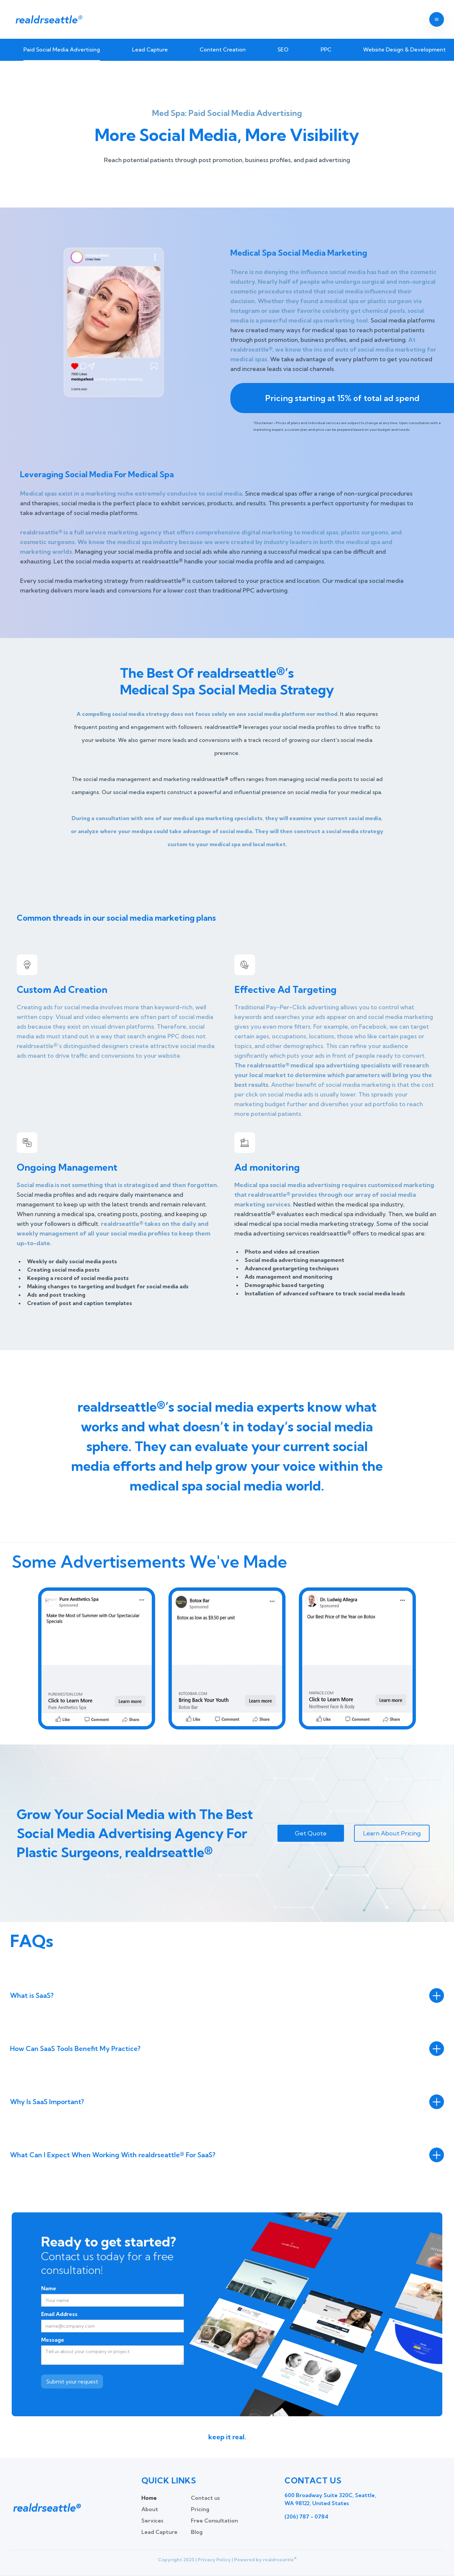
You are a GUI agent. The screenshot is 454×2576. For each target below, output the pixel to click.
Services (152, 2520)
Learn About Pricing (392, 1833)
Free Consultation (214, 2520)
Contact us (205, 2497)
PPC (326, 49)
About (149, 2509)
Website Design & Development (404, 49)
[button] (436, 19)
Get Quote (311, 1833)
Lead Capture (150, 49)
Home (149, 2497)
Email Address (59, 2314)
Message (52, 2339)
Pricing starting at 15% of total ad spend (342, 398)
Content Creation (223, 49)
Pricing (200, 2509)
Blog (197, 2532)
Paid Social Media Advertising (61, 49)
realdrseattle (48, 19)
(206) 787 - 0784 (306, 2516)
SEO (283, 49)
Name (48, 2288)
